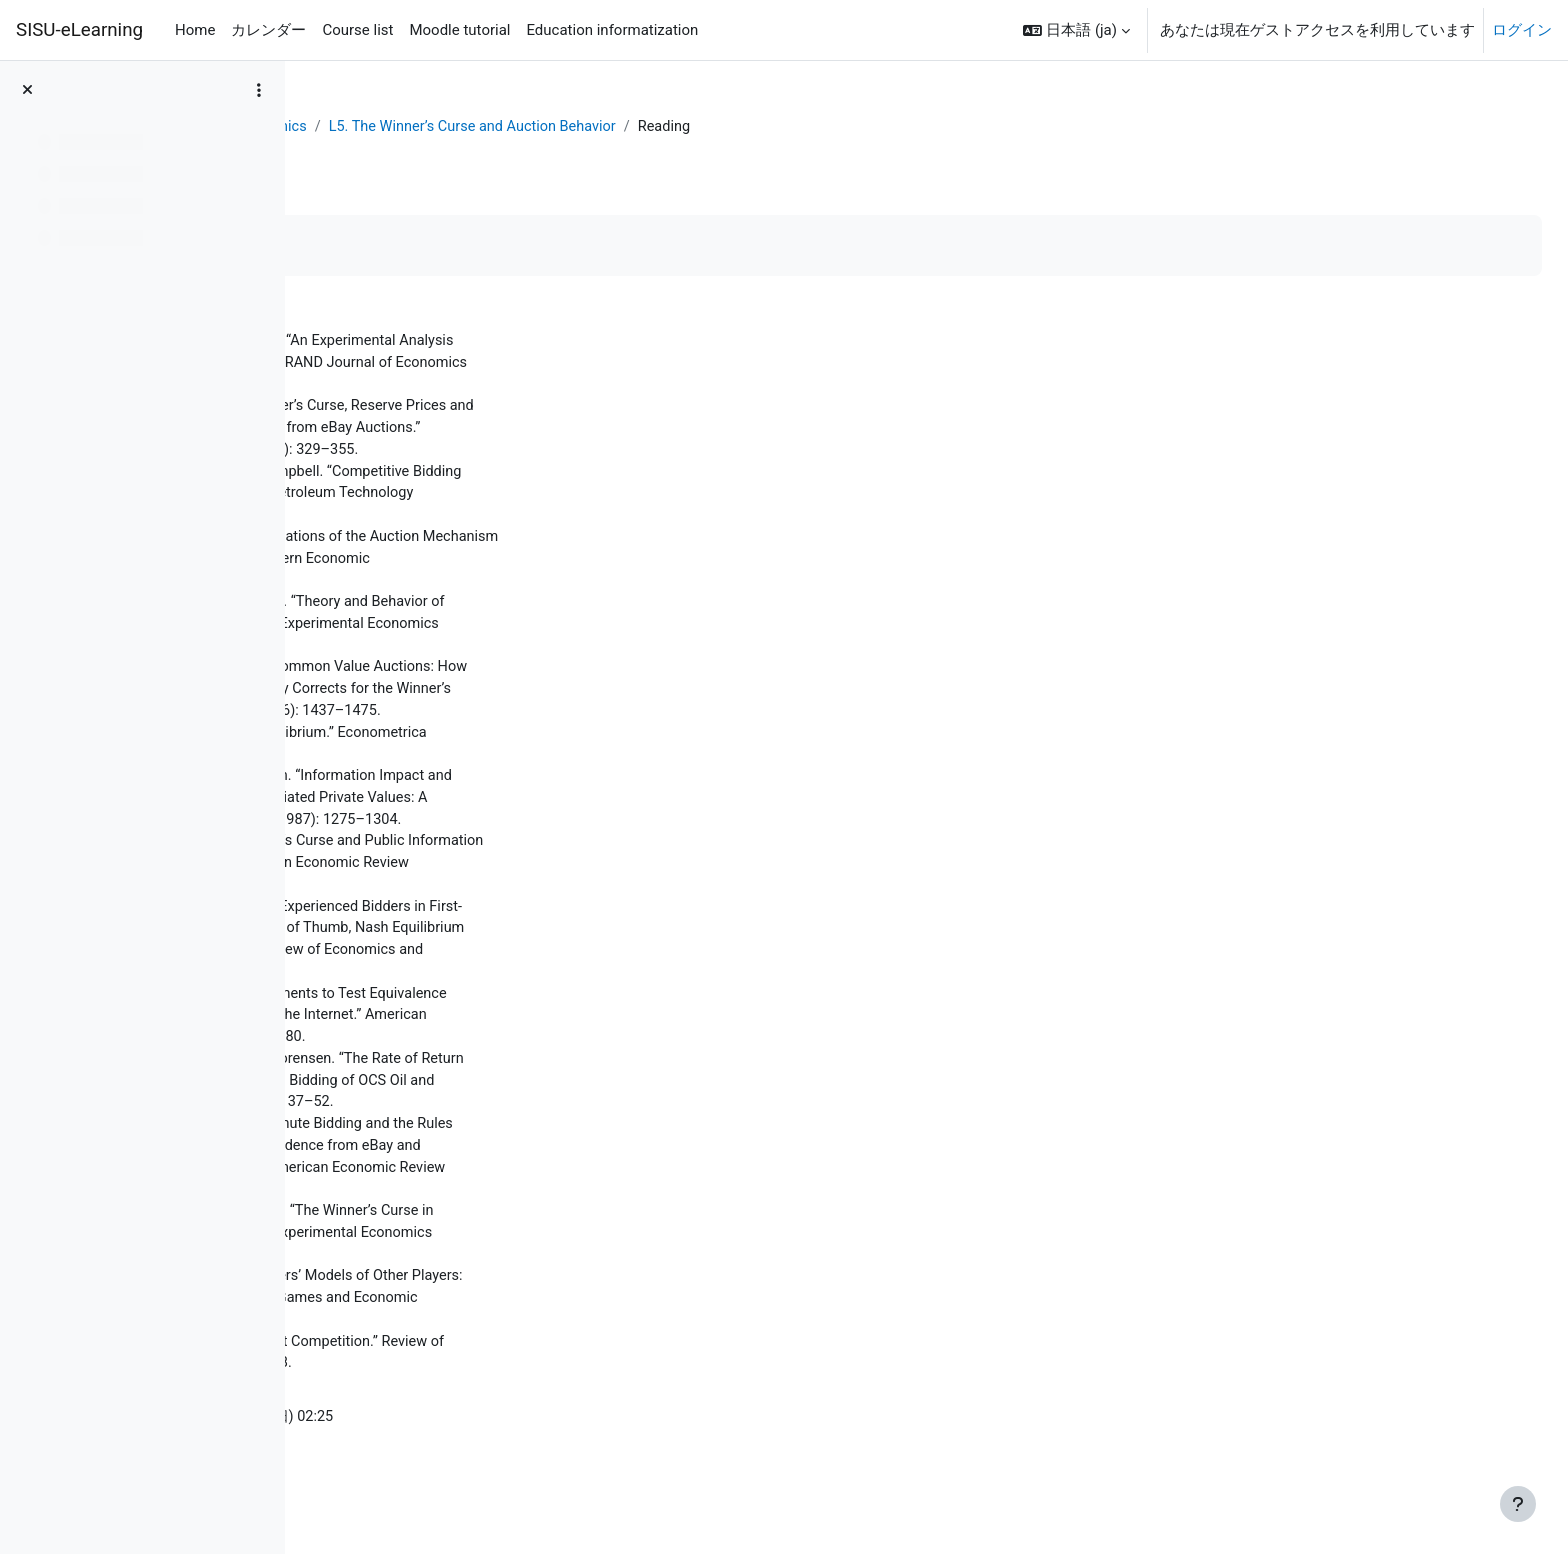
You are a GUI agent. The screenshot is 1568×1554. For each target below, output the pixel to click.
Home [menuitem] (195, 30)
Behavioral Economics (524, 127)
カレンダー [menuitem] (268, 30)
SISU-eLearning (79, 30)
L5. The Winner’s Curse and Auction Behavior (769, 127)
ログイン (1522, 30)
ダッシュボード (376, 127)
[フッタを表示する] (1518, 1504)
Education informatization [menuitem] (612, 30)
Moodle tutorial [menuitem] (459, 30)
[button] (1076, 30)
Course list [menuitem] (357, 30)
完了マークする (394, 246)
